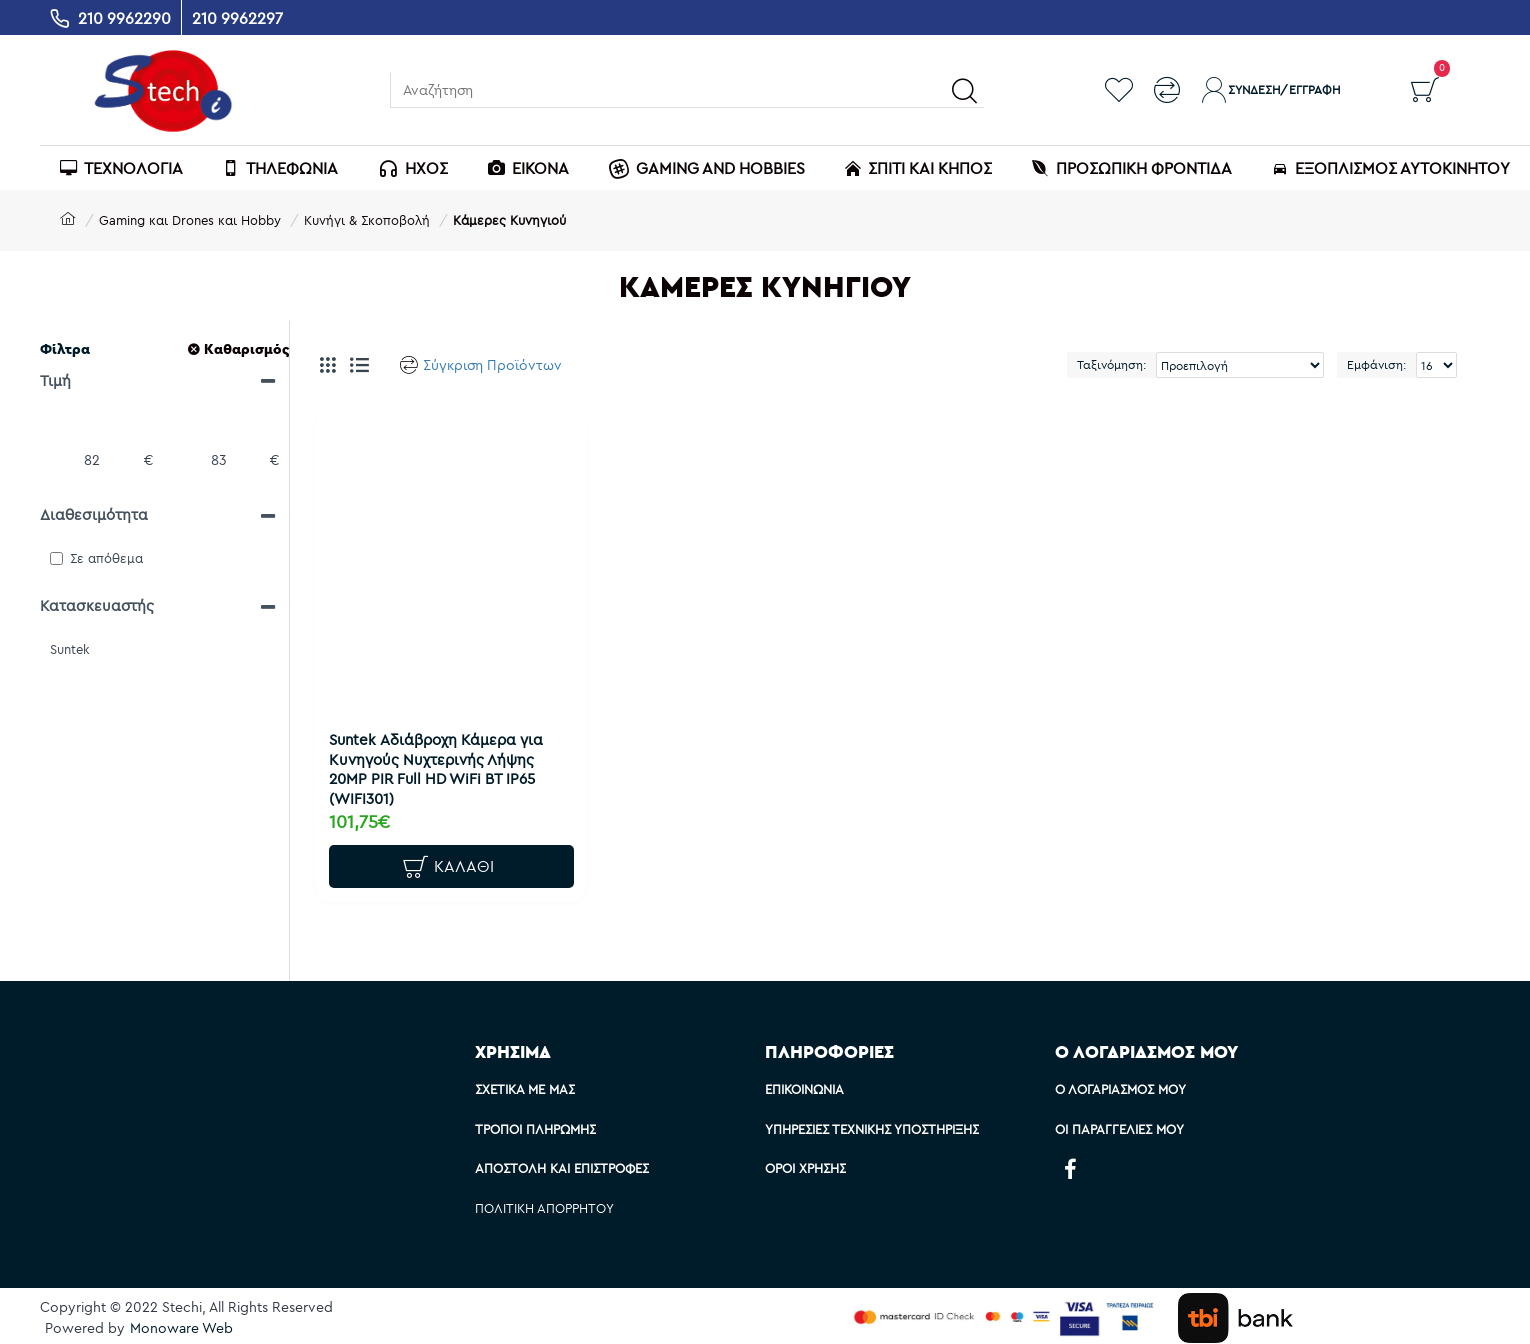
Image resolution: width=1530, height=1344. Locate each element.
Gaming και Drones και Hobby (190, 220)
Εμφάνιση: (1376, 364)
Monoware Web (181, 1328)
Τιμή (55, 380)
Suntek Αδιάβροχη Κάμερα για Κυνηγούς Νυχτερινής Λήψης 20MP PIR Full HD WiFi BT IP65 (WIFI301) (442, 763)
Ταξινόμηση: (1111, 364)
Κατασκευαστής (97, 605)
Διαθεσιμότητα (94, 514)
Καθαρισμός (246, 349)
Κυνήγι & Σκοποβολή (367, 220)
